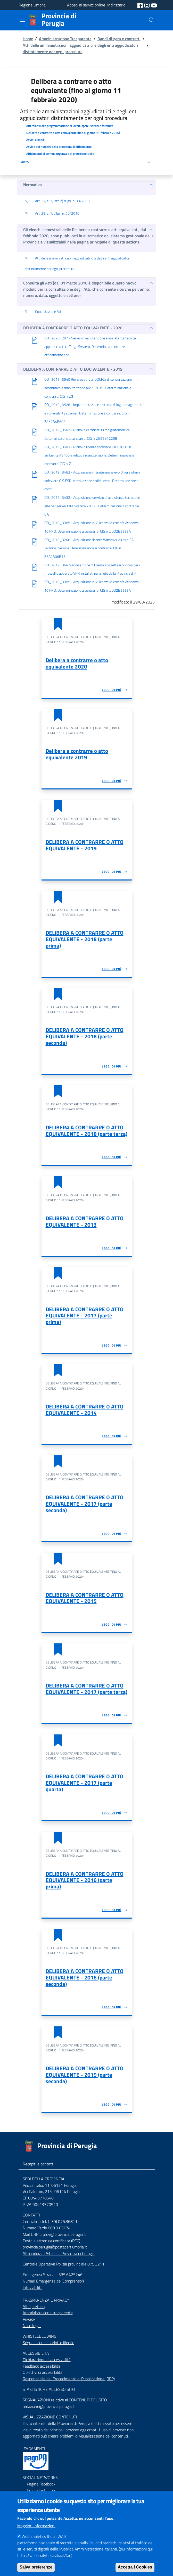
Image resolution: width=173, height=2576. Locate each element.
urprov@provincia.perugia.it (62, 2234)
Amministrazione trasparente (48, 2313)
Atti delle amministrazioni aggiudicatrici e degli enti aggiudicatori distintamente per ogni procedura (80, 48)
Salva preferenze (36, 2568)
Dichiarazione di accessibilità (47, 2360)
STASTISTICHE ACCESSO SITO (49, 2389)
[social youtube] (154, 5)
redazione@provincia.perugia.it (49, 2406)
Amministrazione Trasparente (65, 39)
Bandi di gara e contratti (119, 39)
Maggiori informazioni (36, 2527)
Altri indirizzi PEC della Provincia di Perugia (59, 2253)
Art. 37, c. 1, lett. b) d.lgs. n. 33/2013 (57, 201)
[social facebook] (140, 5)
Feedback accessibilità (41, 2366)
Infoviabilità (33, 2287)
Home (28, 39)
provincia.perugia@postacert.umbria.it (55, 2247)
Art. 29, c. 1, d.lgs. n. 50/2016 (52, 213)
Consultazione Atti (43, 312)
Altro (25, 162)
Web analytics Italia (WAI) (44, 2537)
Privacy (29, 2319)
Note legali (32, 2325)
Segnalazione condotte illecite (48, 2342)
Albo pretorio (34, 2306)
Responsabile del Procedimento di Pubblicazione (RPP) (69, 2379)
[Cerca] (152, 20)
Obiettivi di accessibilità (42, 2372)
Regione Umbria (32, 5)
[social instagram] (147, 5)
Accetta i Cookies (135, 2568)
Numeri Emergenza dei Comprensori (53, 2281)
